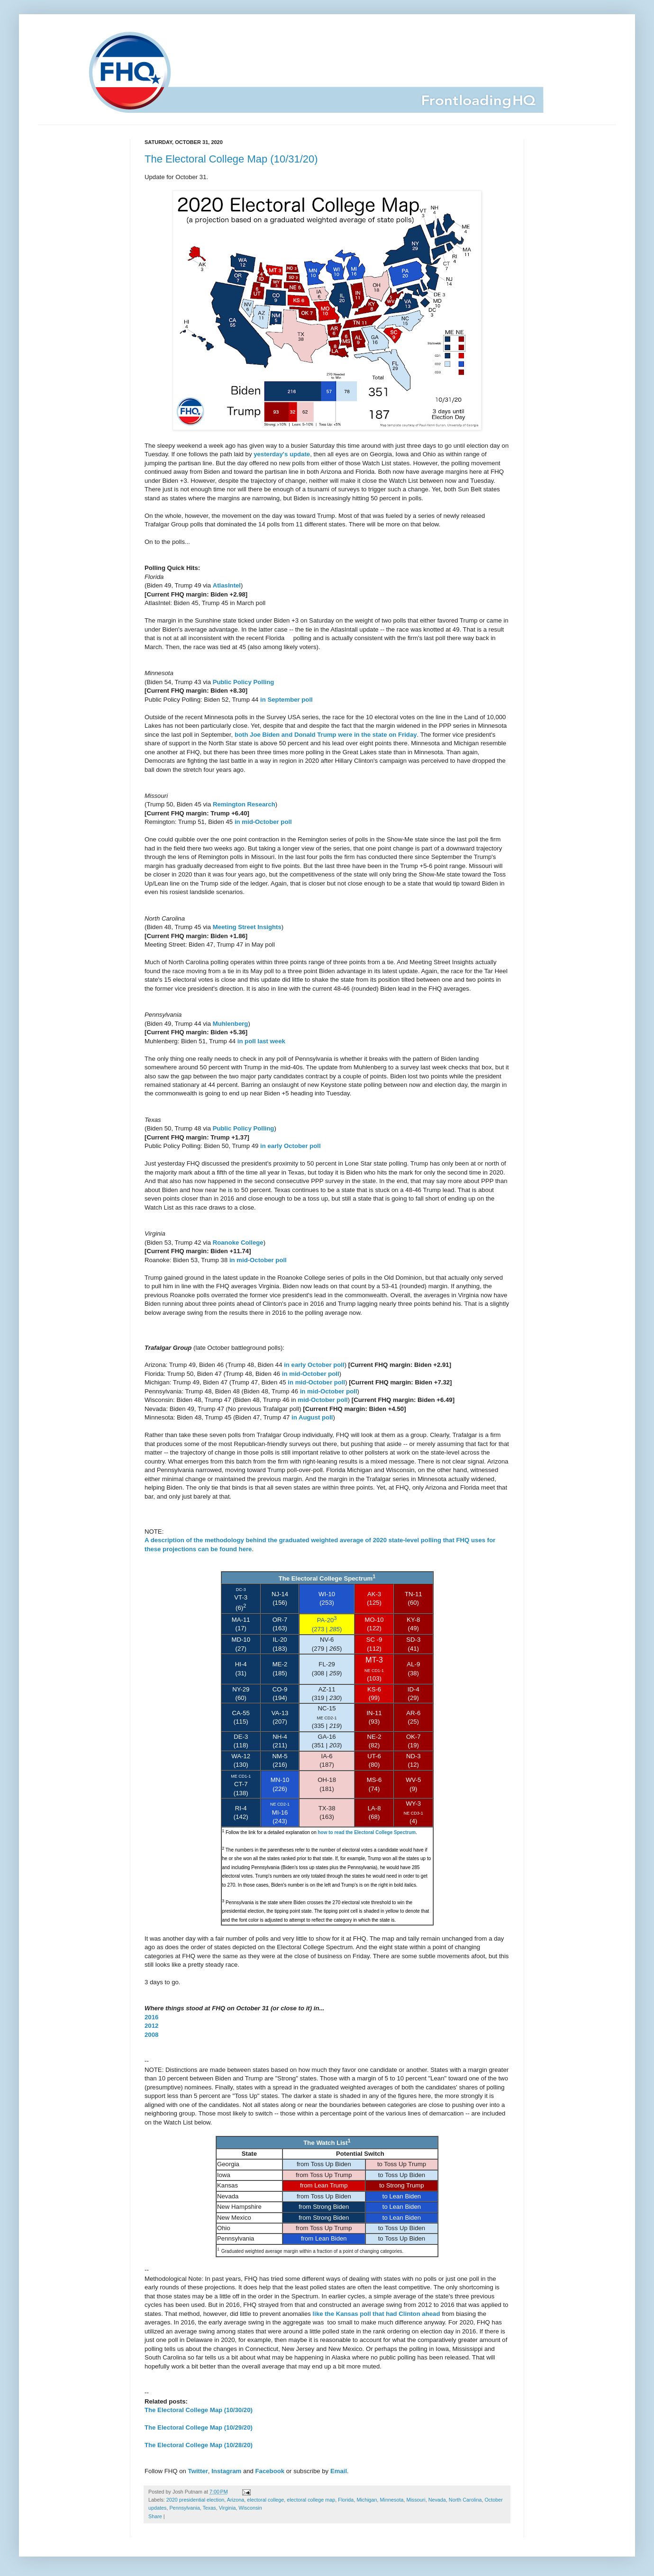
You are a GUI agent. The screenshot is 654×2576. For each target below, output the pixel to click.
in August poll (312, 1417)
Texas (209, 2508)
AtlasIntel (227, 585)
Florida (346, 2500)
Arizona (236, 2500)
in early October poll (290, 1145)
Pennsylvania (184, 2508)
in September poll (286, 699)
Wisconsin (250, 2508)
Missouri (415, 2500)
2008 (151, 2034)
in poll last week (261, 1041)
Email (338, 2471)
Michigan (366, 2500)
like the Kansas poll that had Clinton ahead (376, 2313)
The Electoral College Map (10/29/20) (199, 2427)
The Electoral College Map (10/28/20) (199, 2445)
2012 (151, 2025)
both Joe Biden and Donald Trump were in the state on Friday (326, 734)
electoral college (265, 2500)
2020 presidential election (195, 2500)
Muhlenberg (230, 1023)
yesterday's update (282, 454)
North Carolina (465, 2500)
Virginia (227, 2508)
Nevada (437, 2500)
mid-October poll (323, 1399)
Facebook (270, 2471)
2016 (151, 2017)
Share (155, 2516)
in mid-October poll (263, 821)
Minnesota (392, 2500)
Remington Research (244, 804)
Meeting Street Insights (247, 927)
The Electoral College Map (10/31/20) (231, 159)
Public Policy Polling (243, 682)
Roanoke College (238, 1242)
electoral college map (311, 2500)
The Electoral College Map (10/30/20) (199, 2409)
